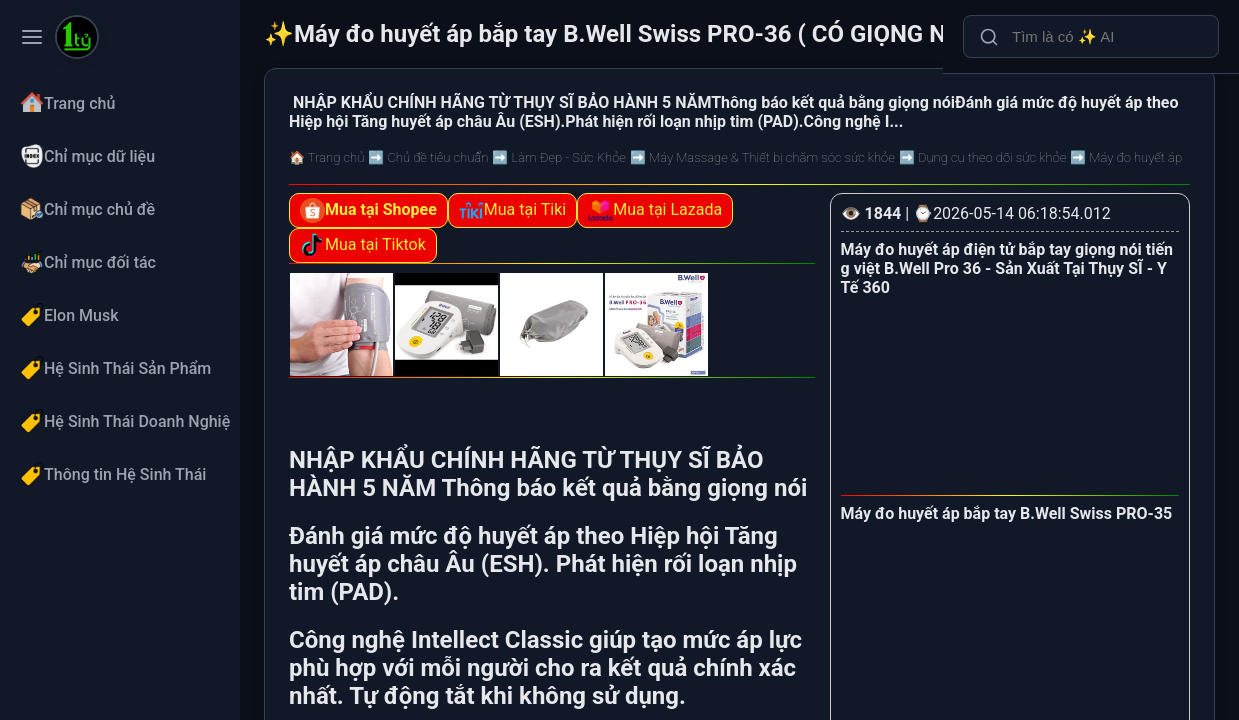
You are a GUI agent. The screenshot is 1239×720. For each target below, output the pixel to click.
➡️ (428, 157)
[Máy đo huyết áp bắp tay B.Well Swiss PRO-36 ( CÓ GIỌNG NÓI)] (77, 39)
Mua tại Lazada (655, 210)
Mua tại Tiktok (363, 245)
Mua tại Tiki (512, 210)
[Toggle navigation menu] (32, 37)
